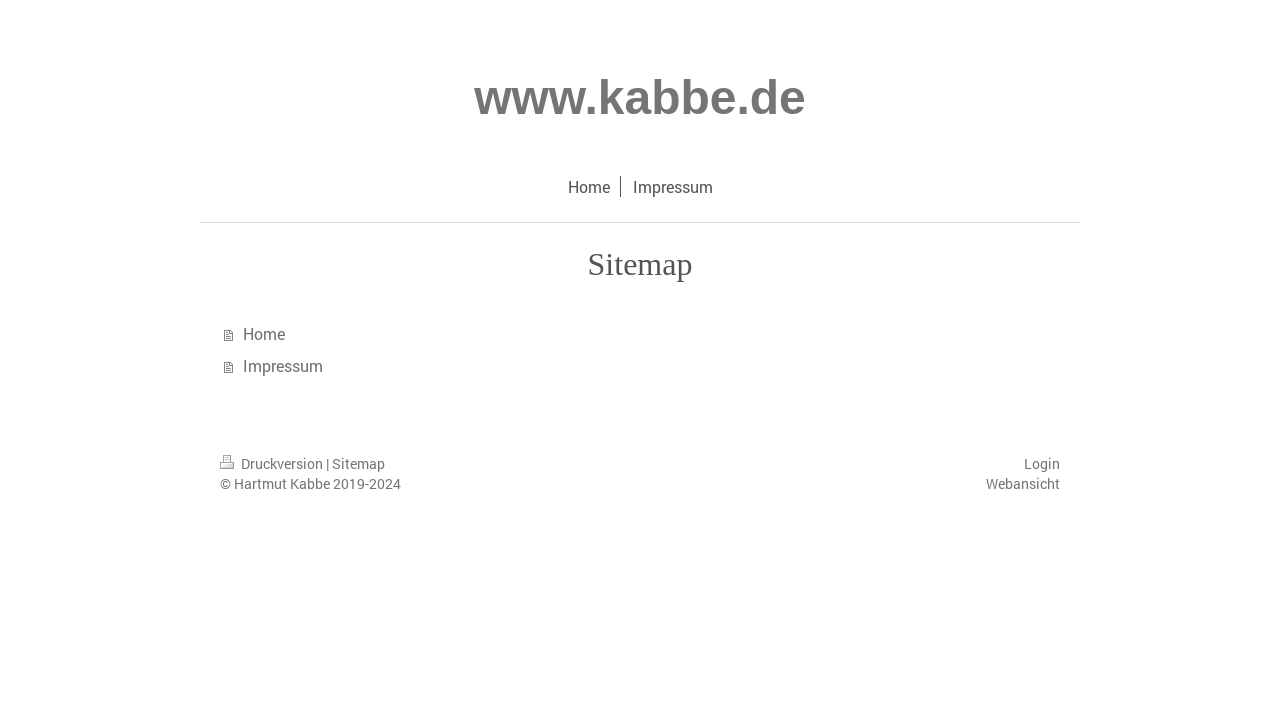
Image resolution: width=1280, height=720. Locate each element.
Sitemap (358, 463)
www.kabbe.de (640, 97)
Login (1042, 463)
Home (264, 333)
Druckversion (273, 463)
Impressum (283, 365)
